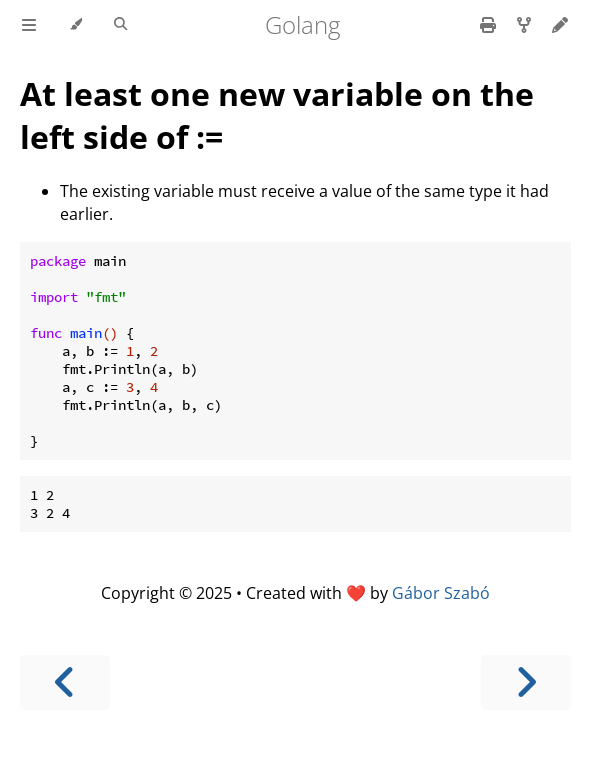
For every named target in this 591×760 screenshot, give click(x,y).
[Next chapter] (526, 682)
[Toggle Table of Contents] (29, 25)
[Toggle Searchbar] (120, 25)
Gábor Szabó (441, 593)
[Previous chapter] (65, 682)
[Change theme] (75, 25)
